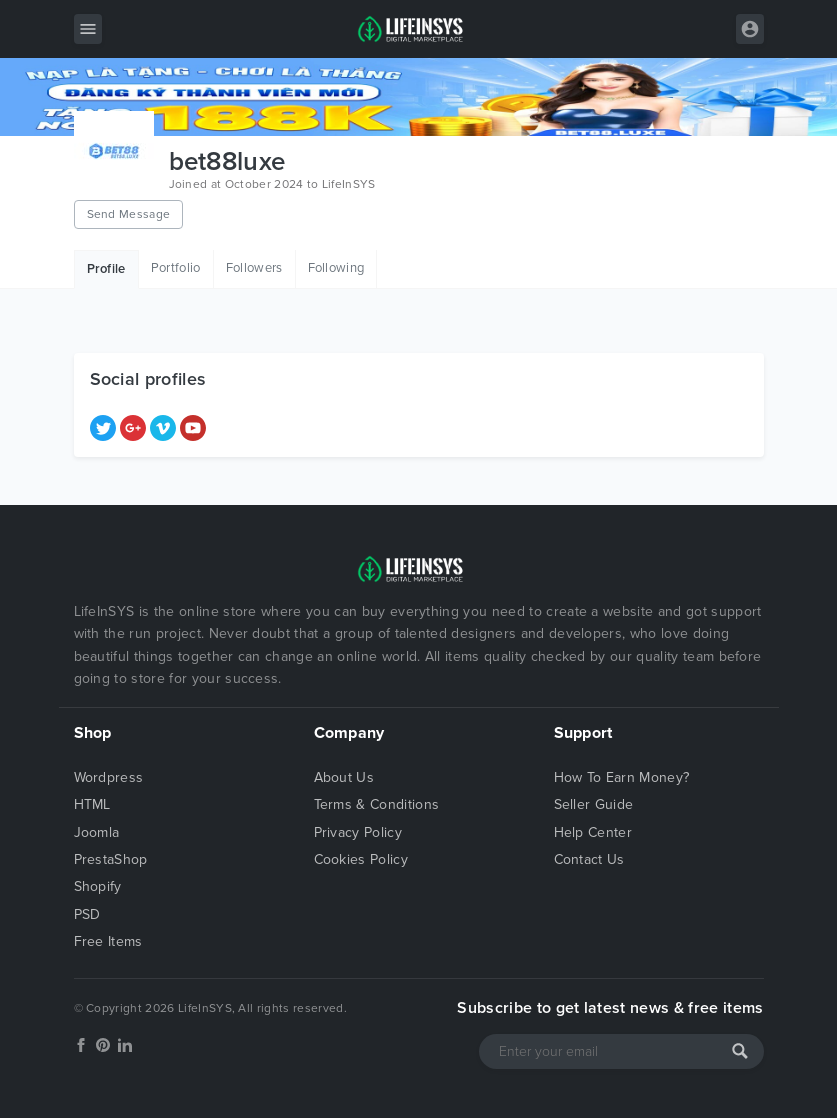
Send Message (129, 214)
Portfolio (176, 268)
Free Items (108, 941)
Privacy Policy (358, 832)
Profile (106, 269)
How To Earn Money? (622, 777)
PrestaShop (111, 859)
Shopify (98, 886)
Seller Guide (594, 804)
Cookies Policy (361, 859)
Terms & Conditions (377, 804)
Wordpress (109, 777)
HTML (92, 804)
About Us (344, 777)
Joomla (97, 832)
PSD (87, 914)
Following (336, 268)
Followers (254, 268)
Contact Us (589, 859)
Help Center (593, 832)
